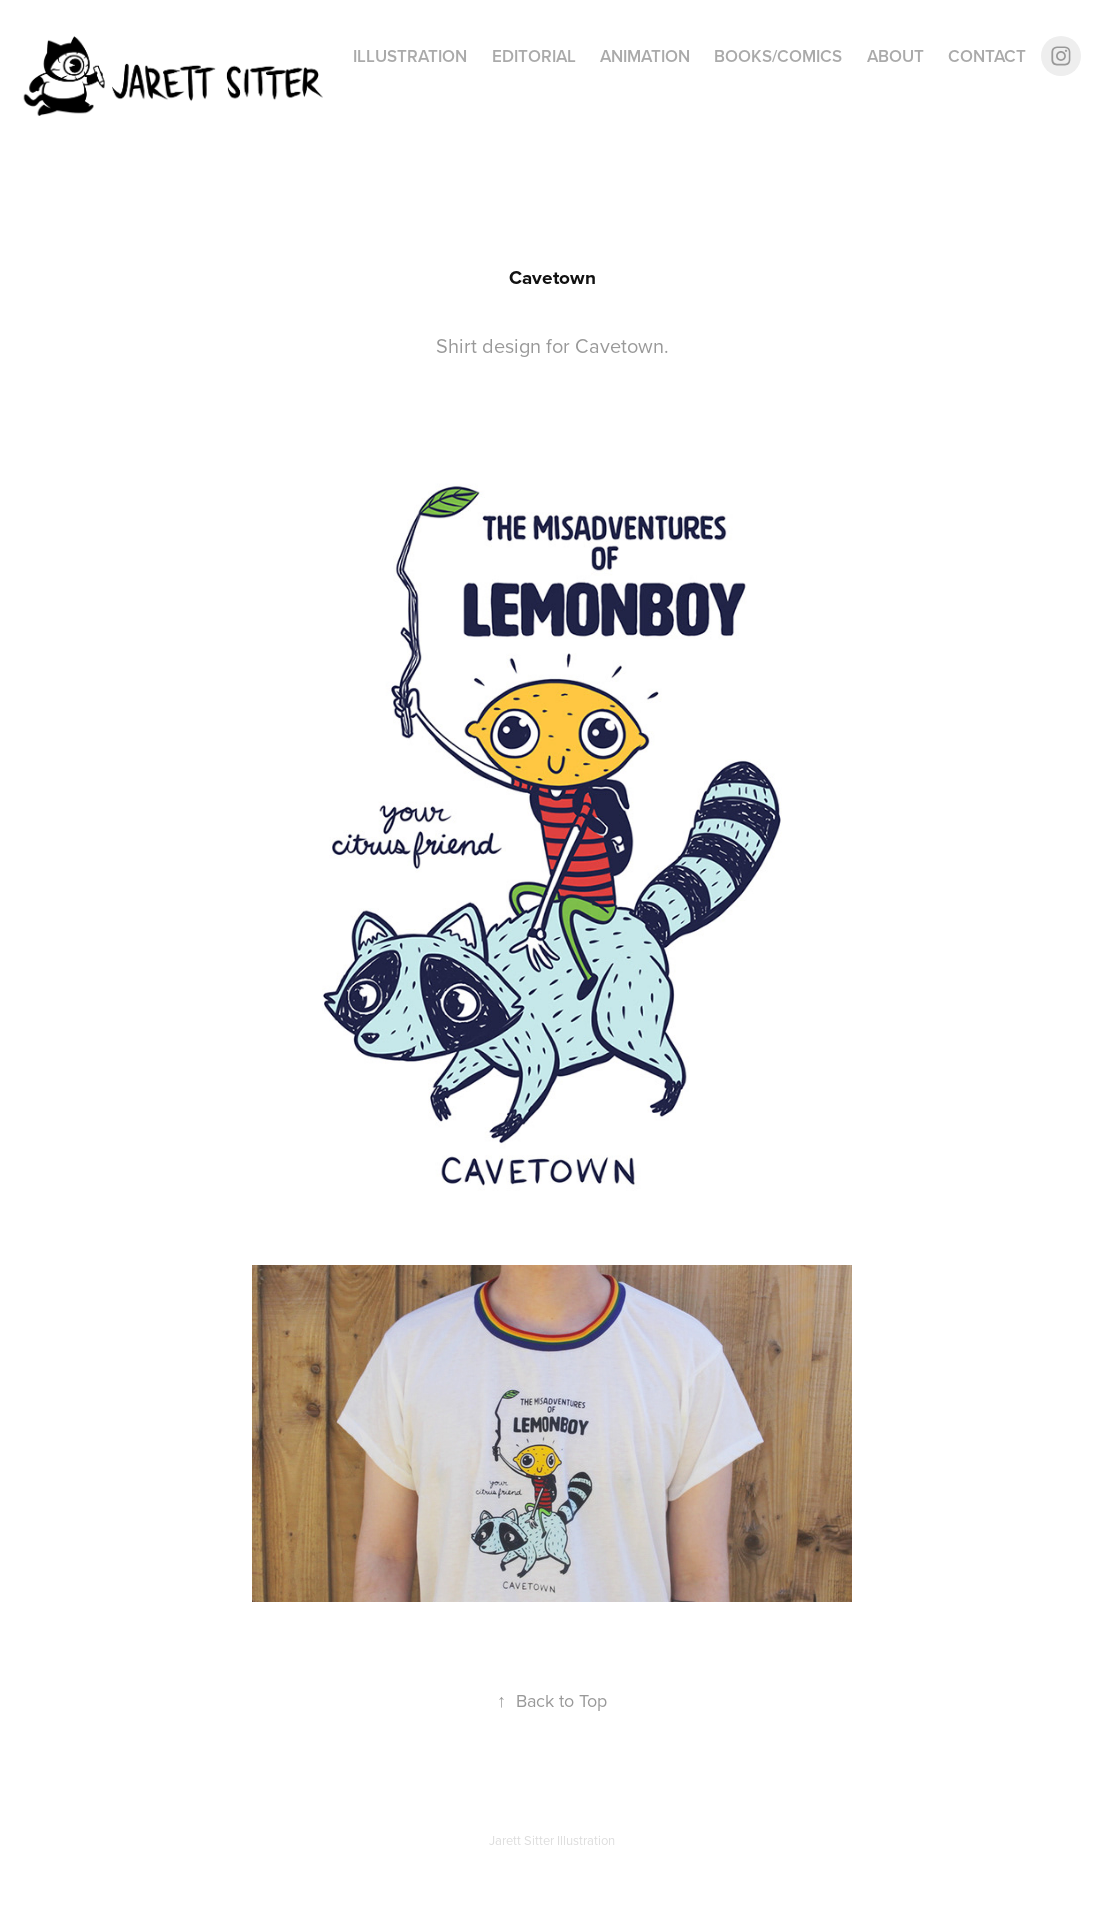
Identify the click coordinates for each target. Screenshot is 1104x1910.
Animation (645, 56)
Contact (987, 56)
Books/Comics (778, 56)
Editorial (534, 56)
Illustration (410, 56)
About (895, 56)
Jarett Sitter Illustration (552, 1840)
